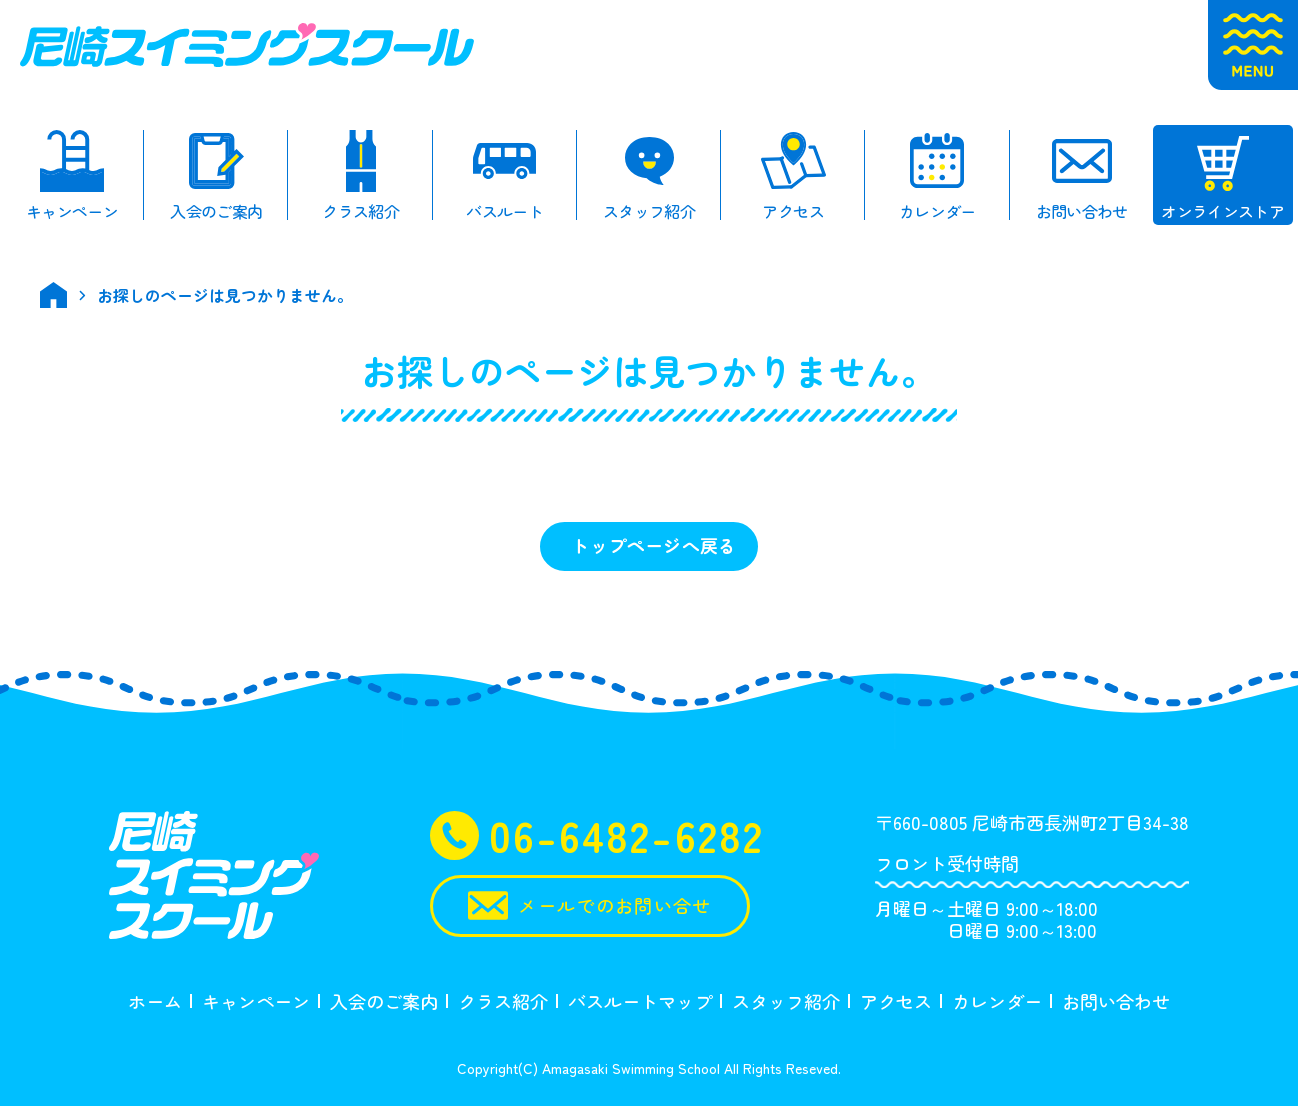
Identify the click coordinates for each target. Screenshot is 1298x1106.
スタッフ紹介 (786, 1001)
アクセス (896, 1001)
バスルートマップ (640, 1001)
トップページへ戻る (653, 545)
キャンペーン (256, 1001)
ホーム (155, 1001)
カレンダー (997, 1001)
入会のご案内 (384, 1001)
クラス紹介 (503, 1001)
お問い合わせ (1116, 1001)
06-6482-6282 (597, 835)
